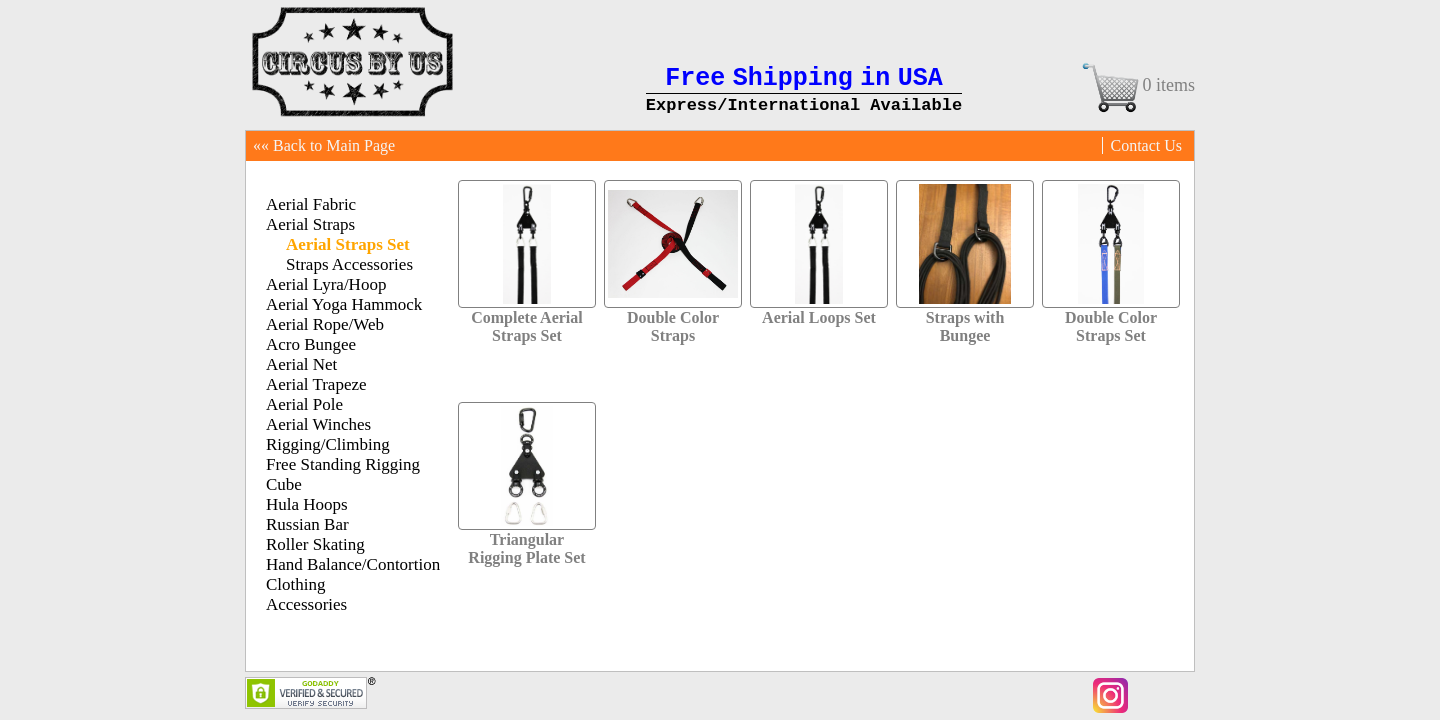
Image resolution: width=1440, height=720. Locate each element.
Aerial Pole (304, 404)
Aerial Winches (318, 424)
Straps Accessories (349, 264)
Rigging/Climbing (328, 444)
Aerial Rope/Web (325, 324)
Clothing (296, 584)
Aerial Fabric (311, 204)
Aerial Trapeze (316, 384)
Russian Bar (307, 524)
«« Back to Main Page (324, 145)
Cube (284, 484)
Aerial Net (301, 364)
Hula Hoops (307, 504)
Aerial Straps (310, 224)
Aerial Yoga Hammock (344, 304)
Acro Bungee (311, 344)
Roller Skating (315, 544)
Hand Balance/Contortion (353, 564)
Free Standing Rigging (343, 464)
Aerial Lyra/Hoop (326, 284)
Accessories (306, 604)
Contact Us (1146, 145)
